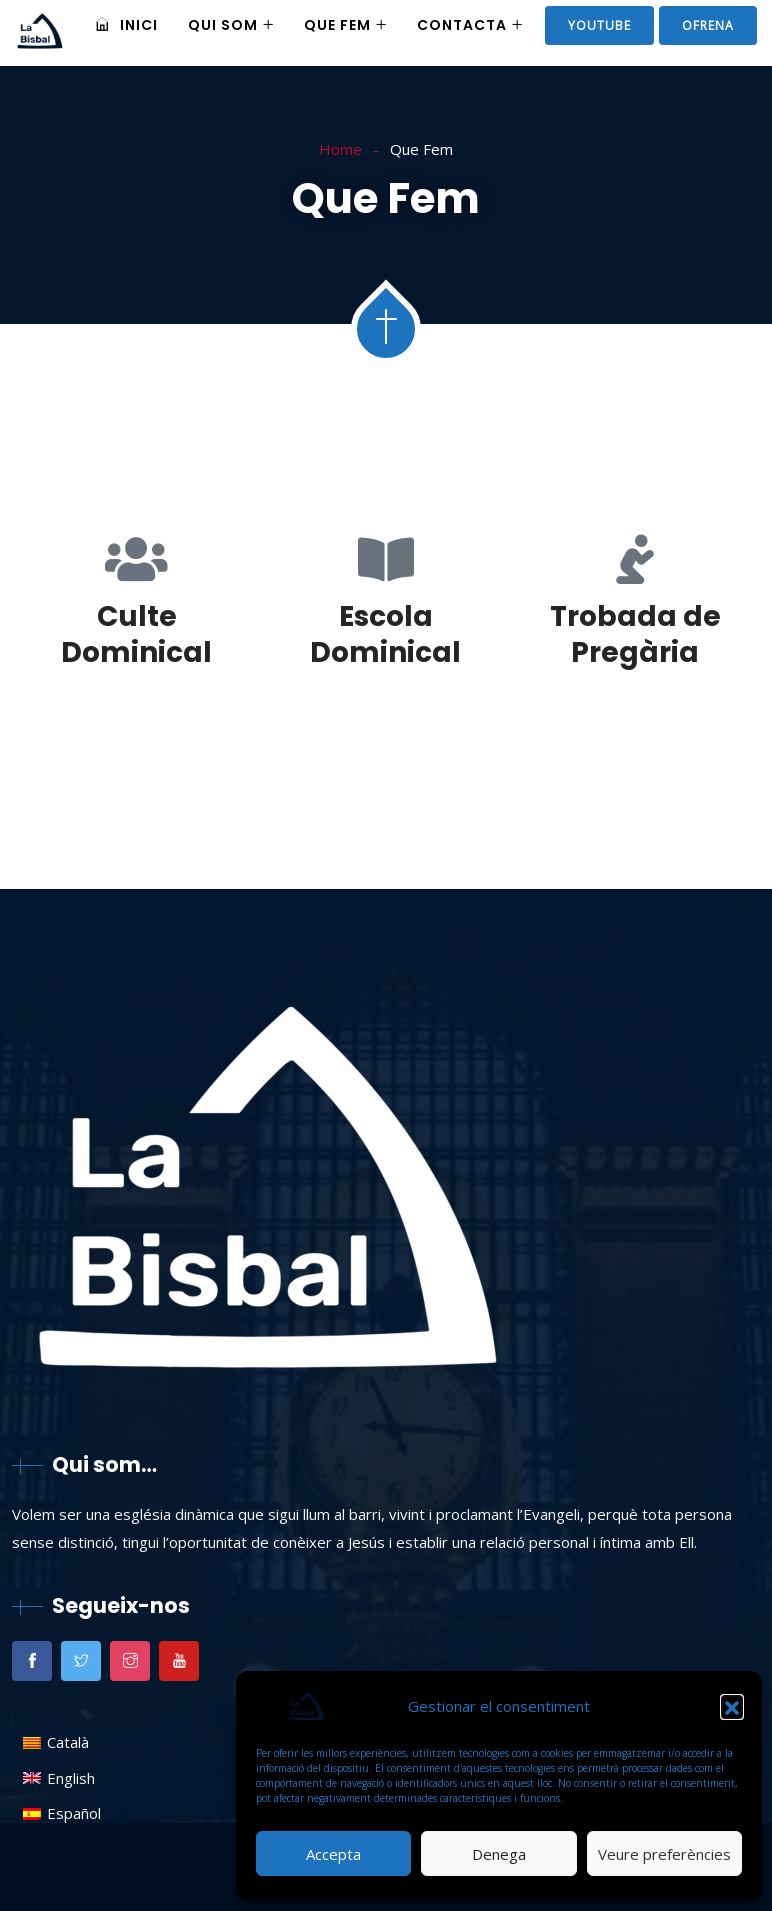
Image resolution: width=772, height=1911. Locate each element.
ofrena (708, 25)
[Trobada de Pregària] (635, 559)
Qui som (223, 25)
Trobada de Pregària (635, 634)
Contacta (462, 25)
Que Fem (337, 25)
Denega (499, 1854)
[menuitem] (62, 1742)
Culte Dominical (136, 634)
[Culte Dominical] (137, 559)
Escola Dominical (385, 634)
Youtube (599, 25)
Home (340, 149)
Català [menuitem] (68, 1742)
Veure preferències (664, 1854)
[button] (732, 1706)
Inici (126, 25)
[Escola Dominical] (386, 559)
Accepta (333, 1854)
